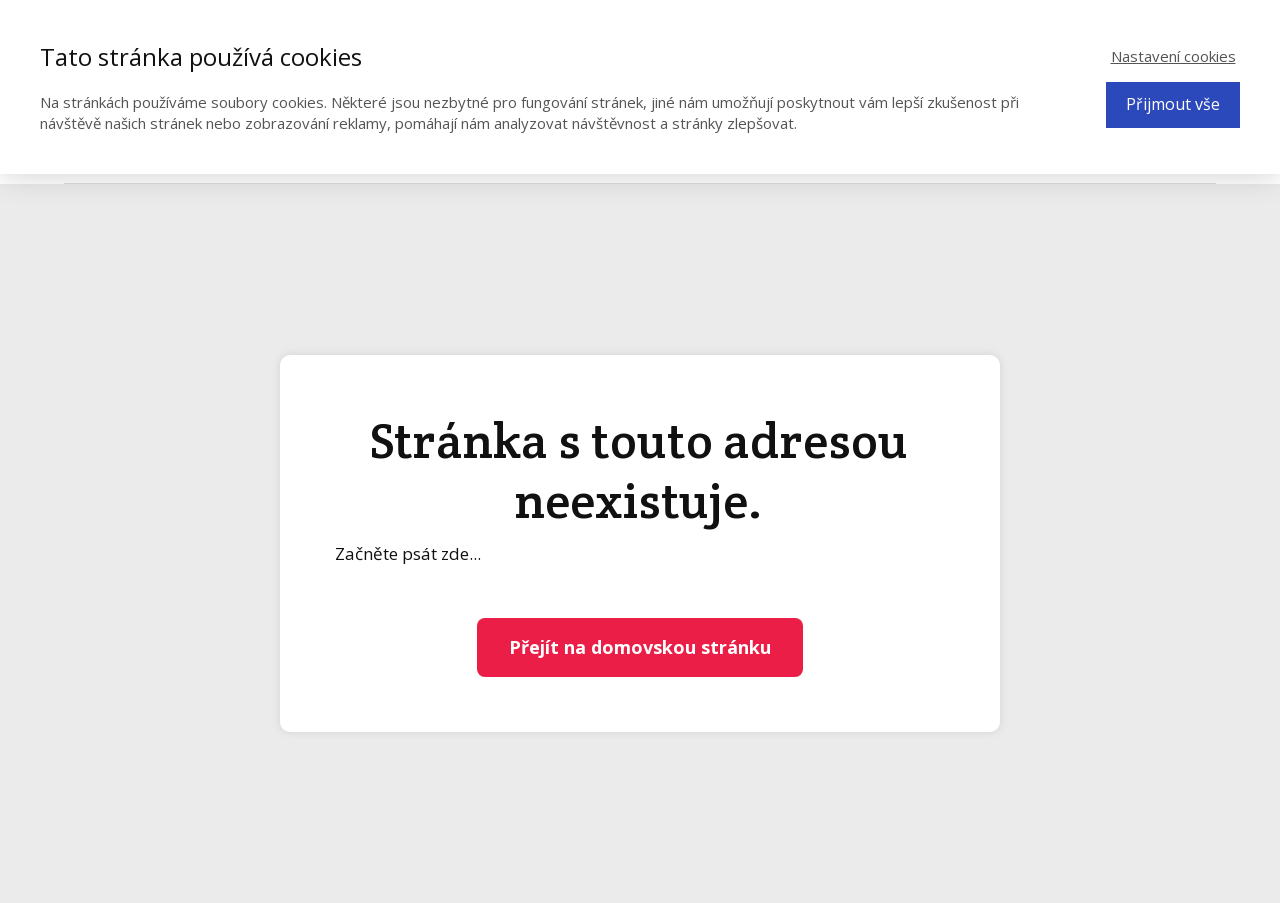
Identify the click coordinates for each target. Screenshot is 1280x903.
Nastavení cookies (1173, 56)
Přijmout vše (1173, 104)
